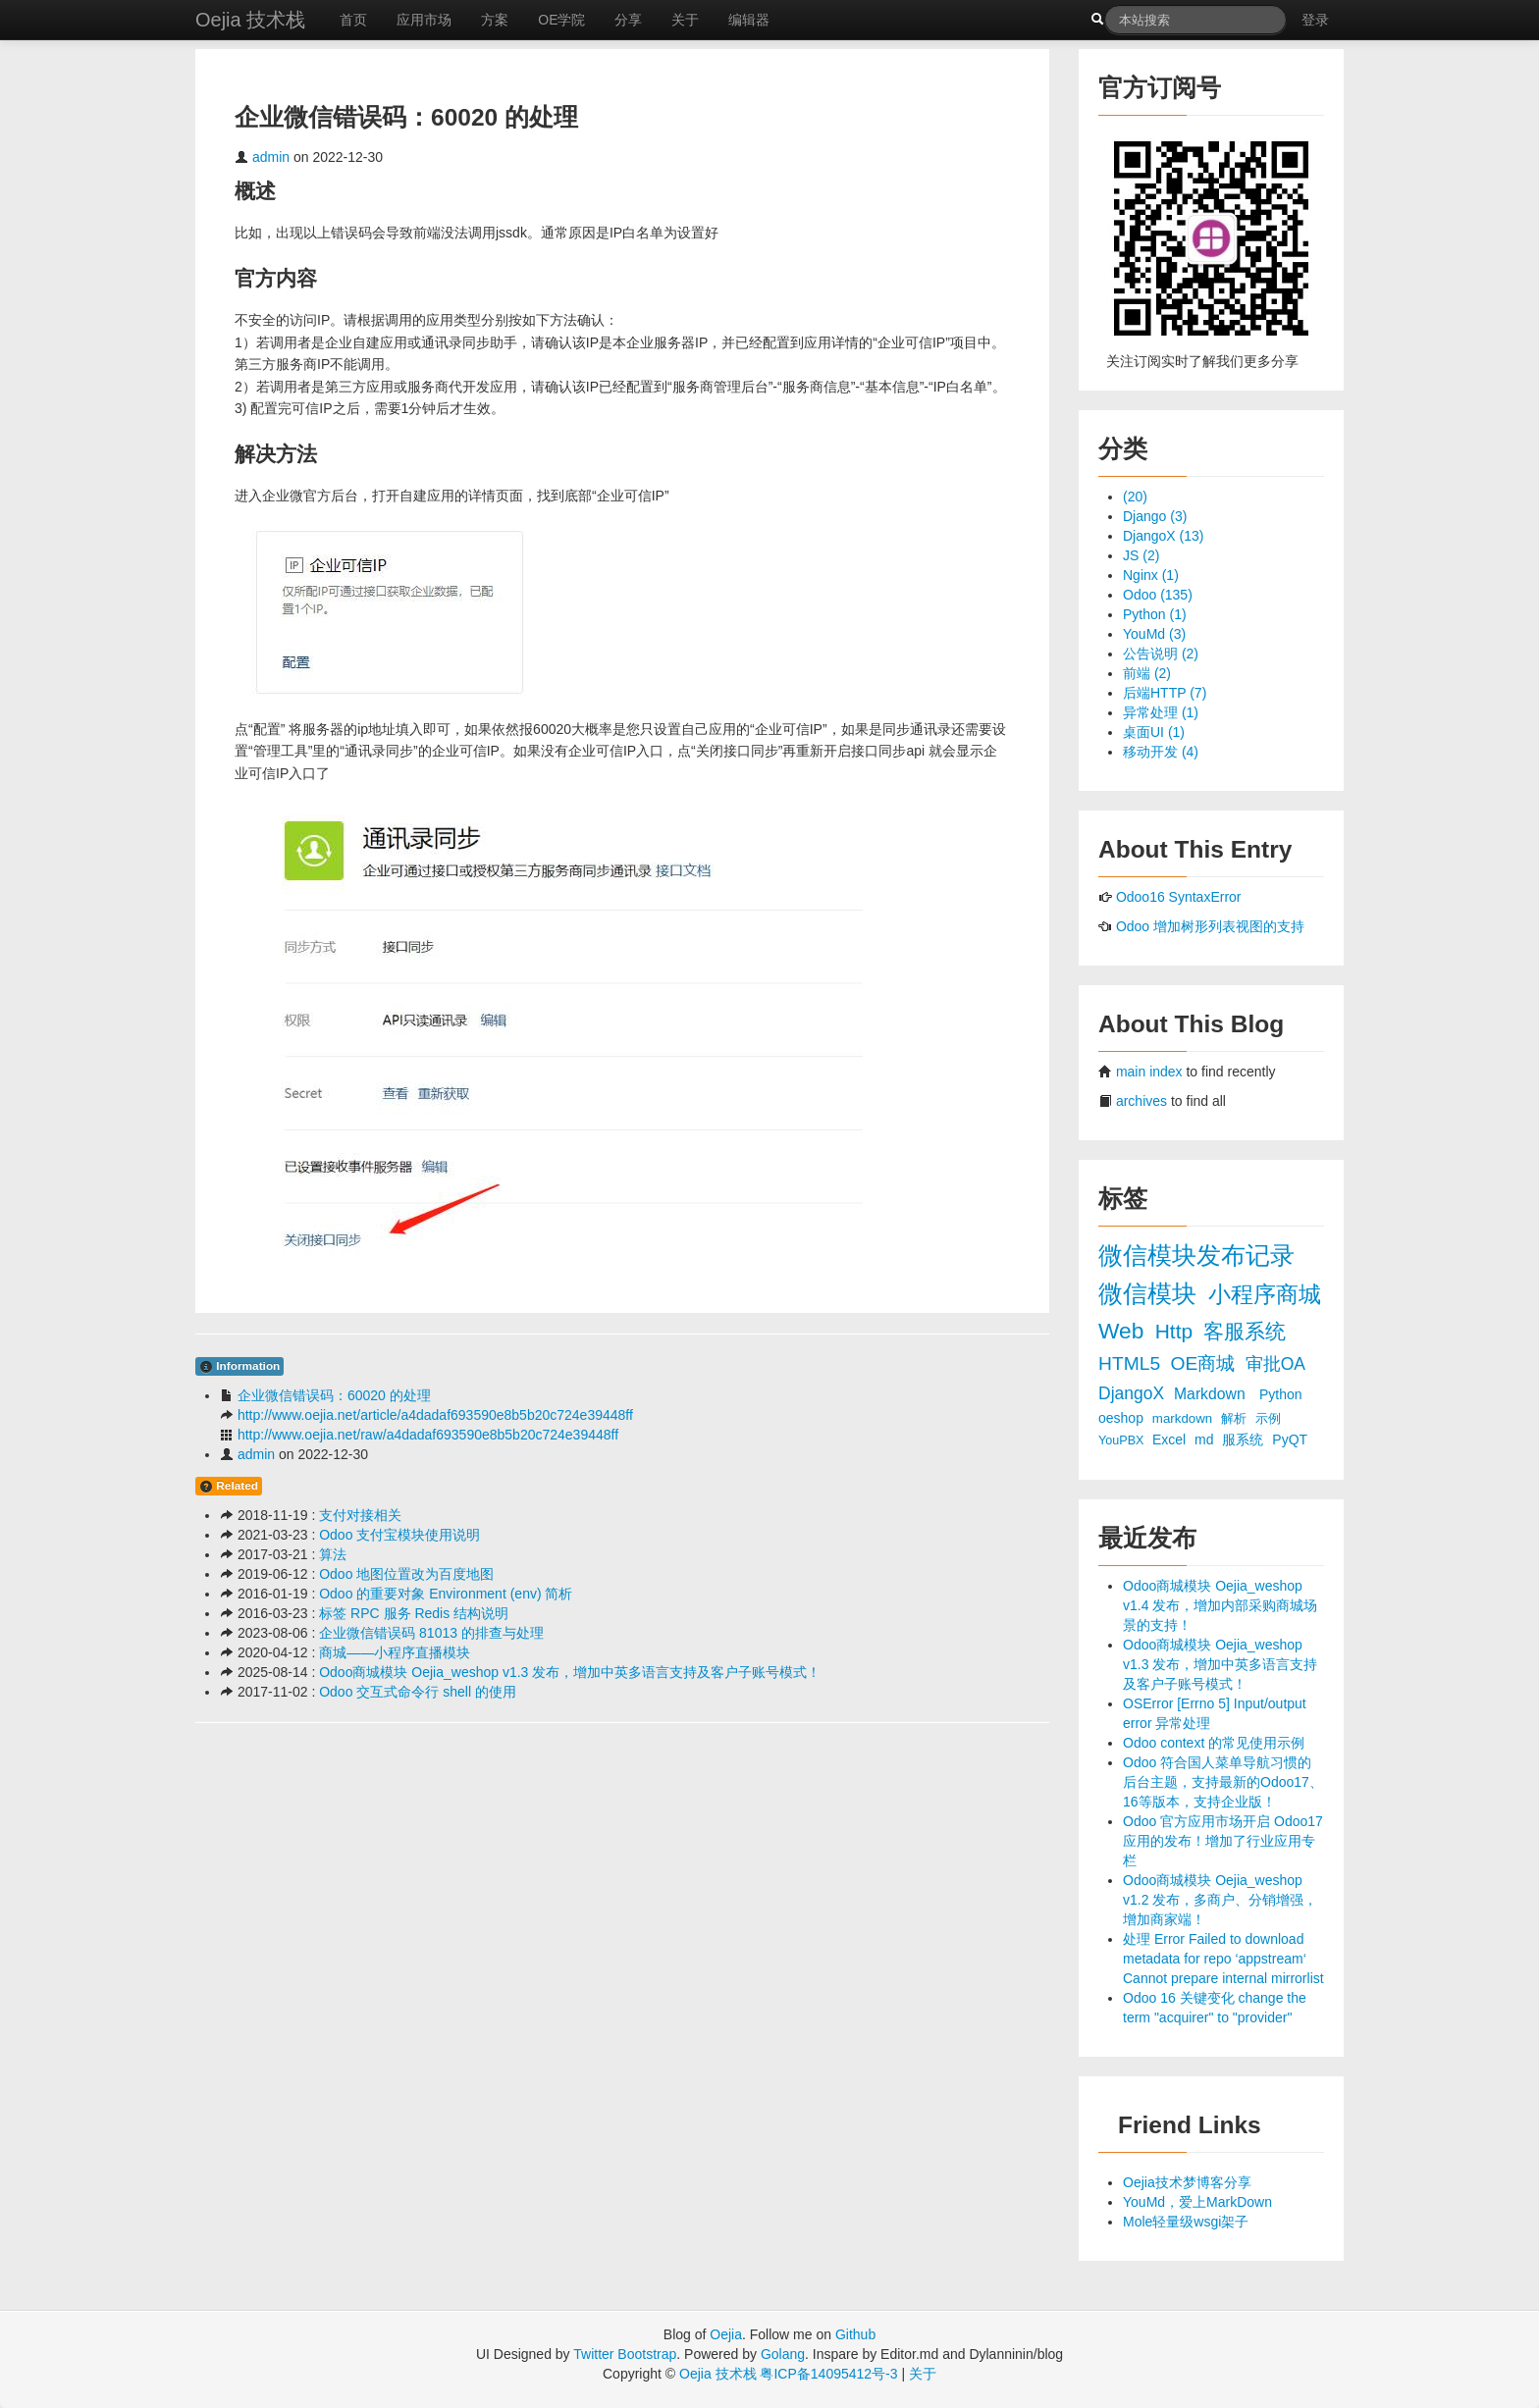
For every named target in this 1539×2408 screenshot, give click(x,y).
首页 (353, 19)
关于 (685, 19)
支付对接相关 (360, 1515)
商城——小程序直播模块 (394, 1652)
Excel (1171, 1439)
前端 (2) (1147, 673)
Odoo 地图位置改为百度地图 (406, 1574)
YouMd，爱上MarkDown (1197, 2202)
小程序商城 (1264, 1294)
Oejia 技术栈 (250, 19)
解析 (1235, 1418)
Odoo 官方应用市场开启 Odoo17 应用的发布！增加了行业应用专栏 (1223, 1840)
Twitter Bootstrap (624, 2354)
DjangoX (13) (1163, 536)
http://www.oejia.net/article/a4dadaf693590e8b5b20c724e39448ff (435, 1415)
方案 (494, 19)
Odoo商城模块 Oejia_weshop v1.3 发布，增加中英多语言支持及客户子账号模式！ (570, 1672)
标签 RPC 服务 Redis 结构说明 (413, 1613)
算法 (332, 1554)
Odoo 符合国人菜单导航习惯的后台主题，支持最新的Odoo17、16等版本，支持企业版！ (1223, 1781)
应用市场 (424, 19)
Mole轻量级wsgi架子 (1185, 2221)
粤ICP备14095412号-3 (828, 2374)
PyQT (1289, 1439)
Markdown (1211, 1394)
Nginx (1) (1151, 575)
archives (1141, 1101)
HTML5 (1131, 1363)
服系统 (1244, 1439)
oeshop (1122, 1418)
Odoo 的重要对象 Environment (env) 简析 (445, 1593)
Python (1280, 1394)
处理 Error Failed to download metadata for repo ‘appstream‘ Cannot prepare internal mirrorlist (1223, 1958)
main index (1149, 1071)
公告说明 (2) (1160, 653)
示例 (1268, 1419)
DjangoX (1133, 1393)
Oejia (726, 2334)
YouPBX (1122, 1440)
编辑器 (749, 19)
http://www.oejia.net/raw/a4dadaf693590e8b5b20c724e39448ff (428, 1434)
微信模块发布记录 (1196, 1255)
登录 (1315, 19)
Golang (783, 2354)
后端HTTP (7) (1164, 693)
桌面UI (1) (1154, 732)
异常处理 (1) (1160, 712)
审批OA (1275, 1364)
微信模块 (1150, 1294)
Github (855, 2334)
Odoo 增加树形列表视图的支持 (1210, 926)
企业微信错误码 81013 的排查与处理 (431, 1633)
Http (1176, 1331)
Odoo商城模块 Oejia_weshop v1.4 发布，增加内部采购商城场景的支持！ (1220, 1605)
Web (1124, 1330)
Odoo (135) (1158, 594)
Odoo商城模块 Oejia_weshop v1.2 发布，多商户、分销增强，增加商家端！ (1220, 1899)
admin (271, 157)
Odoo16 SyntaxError (1179, 897)
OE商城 (1205, 1363)
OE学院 (561, 19)
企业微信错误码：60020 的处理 (334, 1395)
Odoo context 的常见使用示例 (1213, 1743)
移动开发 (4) (1160, 751)
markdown (1184, 1418)
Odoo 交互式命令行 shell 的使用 (417, 1692)
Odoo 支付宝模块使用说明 (399, 1535)
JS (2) (1141, 555)
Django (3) (1155, 516)
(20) (1135, 496)
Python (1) (1155, 614)
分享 (628, 19)
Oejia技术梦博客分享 (1187, 2182)
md (1205, 1439)
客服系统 (1244, 1331)
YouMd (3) (1154, 634)
